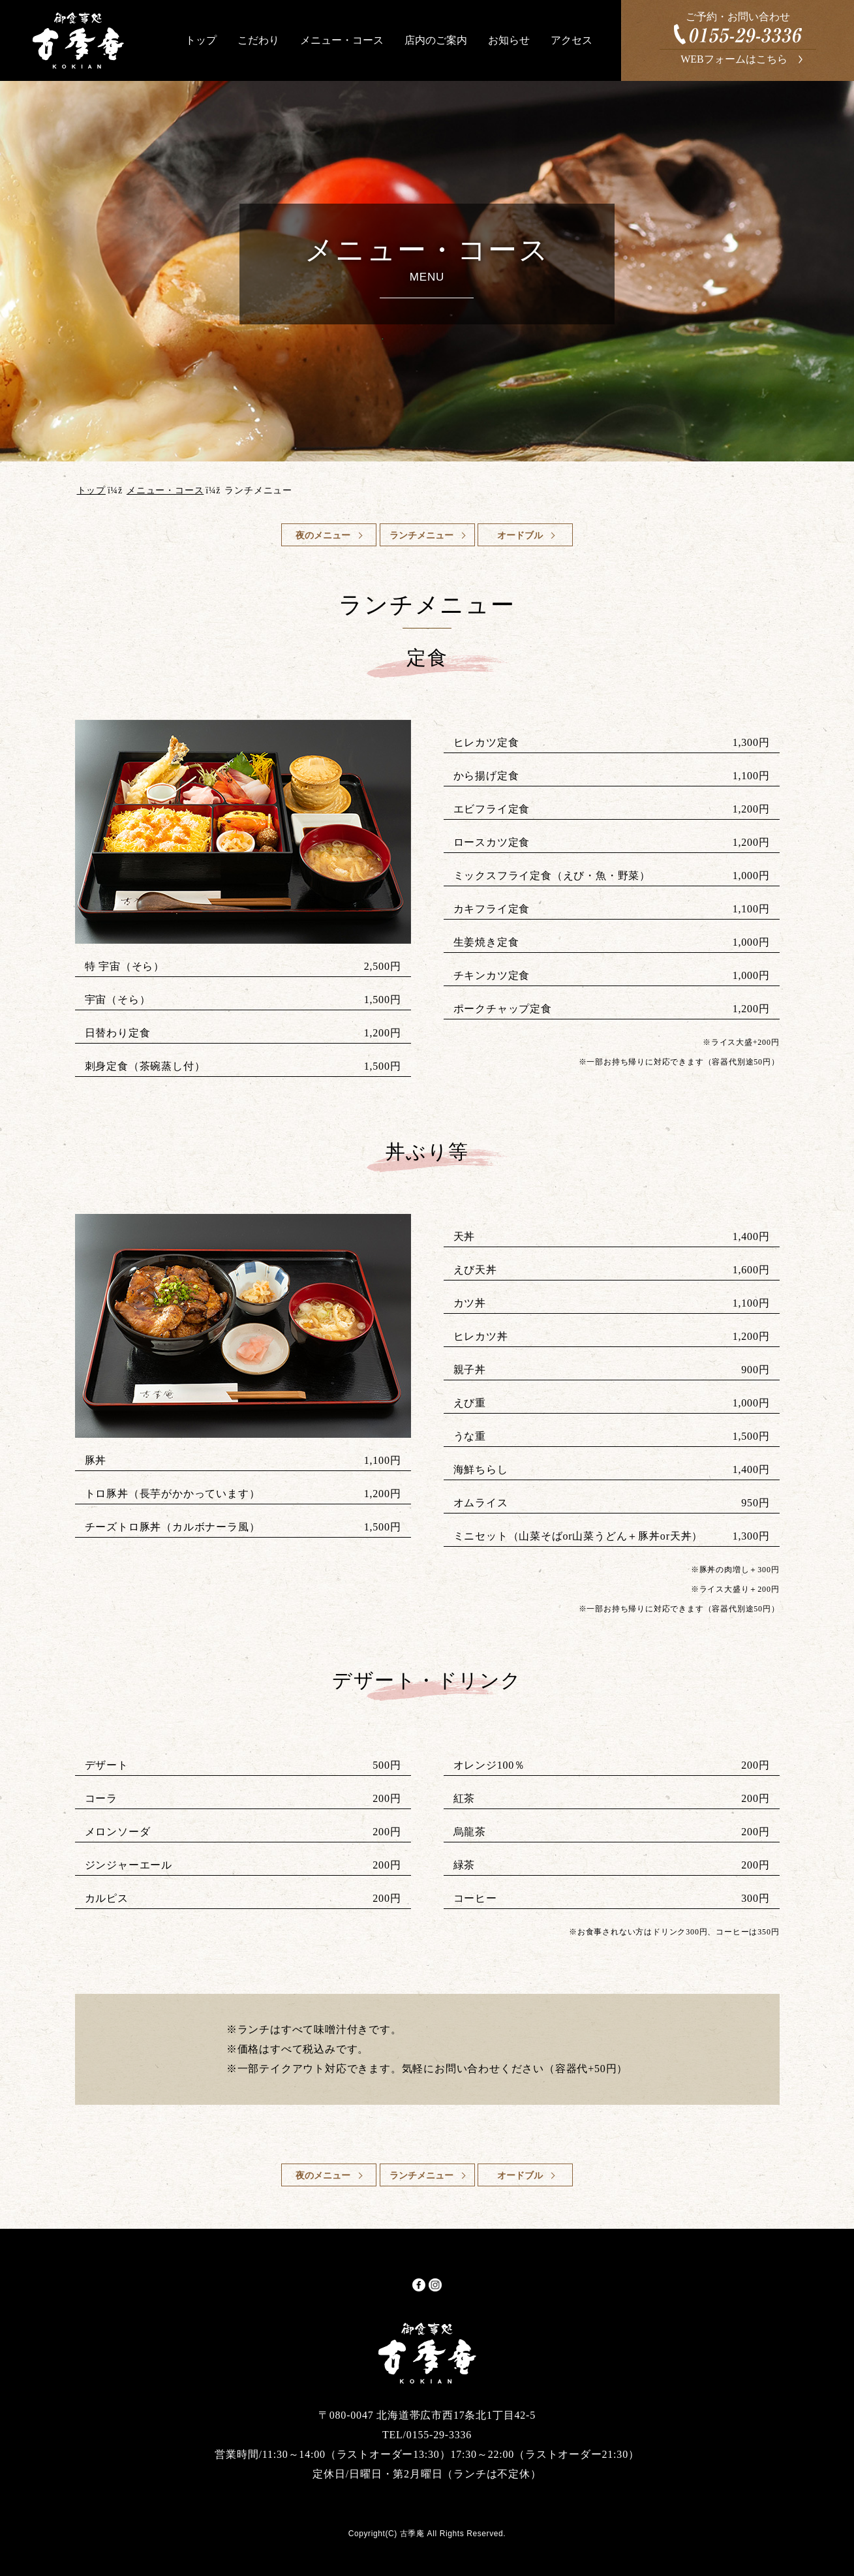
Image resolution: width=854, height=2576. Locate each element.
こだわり (258, 40)
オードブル (520, 535)
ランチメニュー (421, 535)
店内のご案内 (435, 40)
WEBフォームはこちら (733, 59)
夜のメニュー (323, 535)
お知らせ (509, 40)
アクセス (571, 40)
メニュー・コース (342, 40)
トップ (201, 40)
